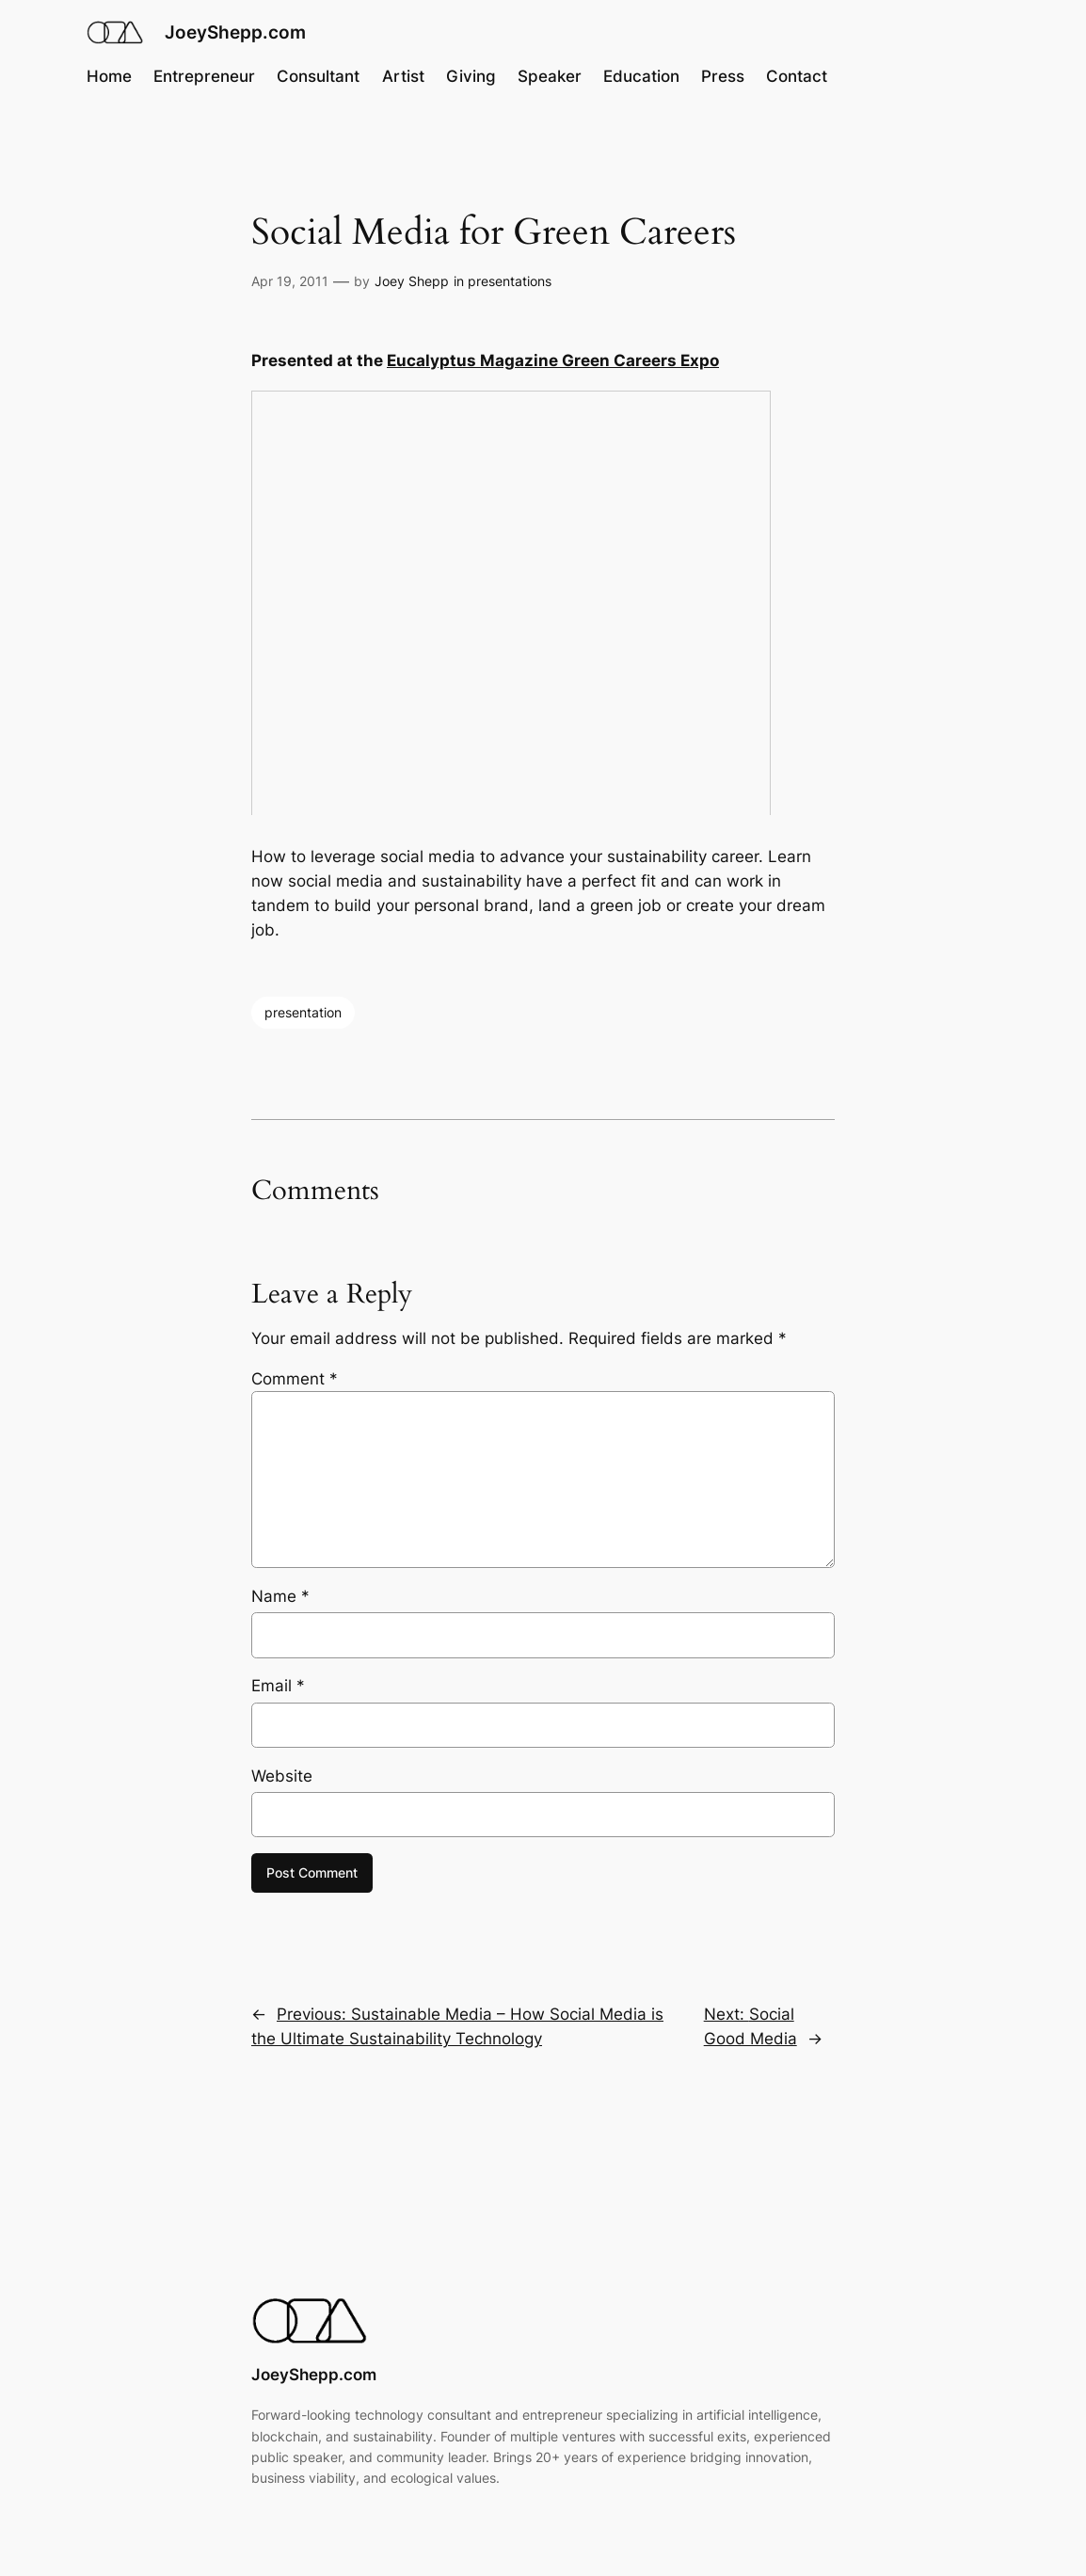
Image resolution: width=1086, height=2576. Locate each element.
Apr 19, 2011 (289, 281)
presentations (509, 281)
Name (280, 1596)
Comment (294, 1378)
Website (281, 1776)
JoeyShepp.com (235, 32)
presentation (303, 1012)
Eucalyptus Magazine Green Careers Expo (553, 360)
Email (278, 1685)
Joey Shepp (412, 281)
